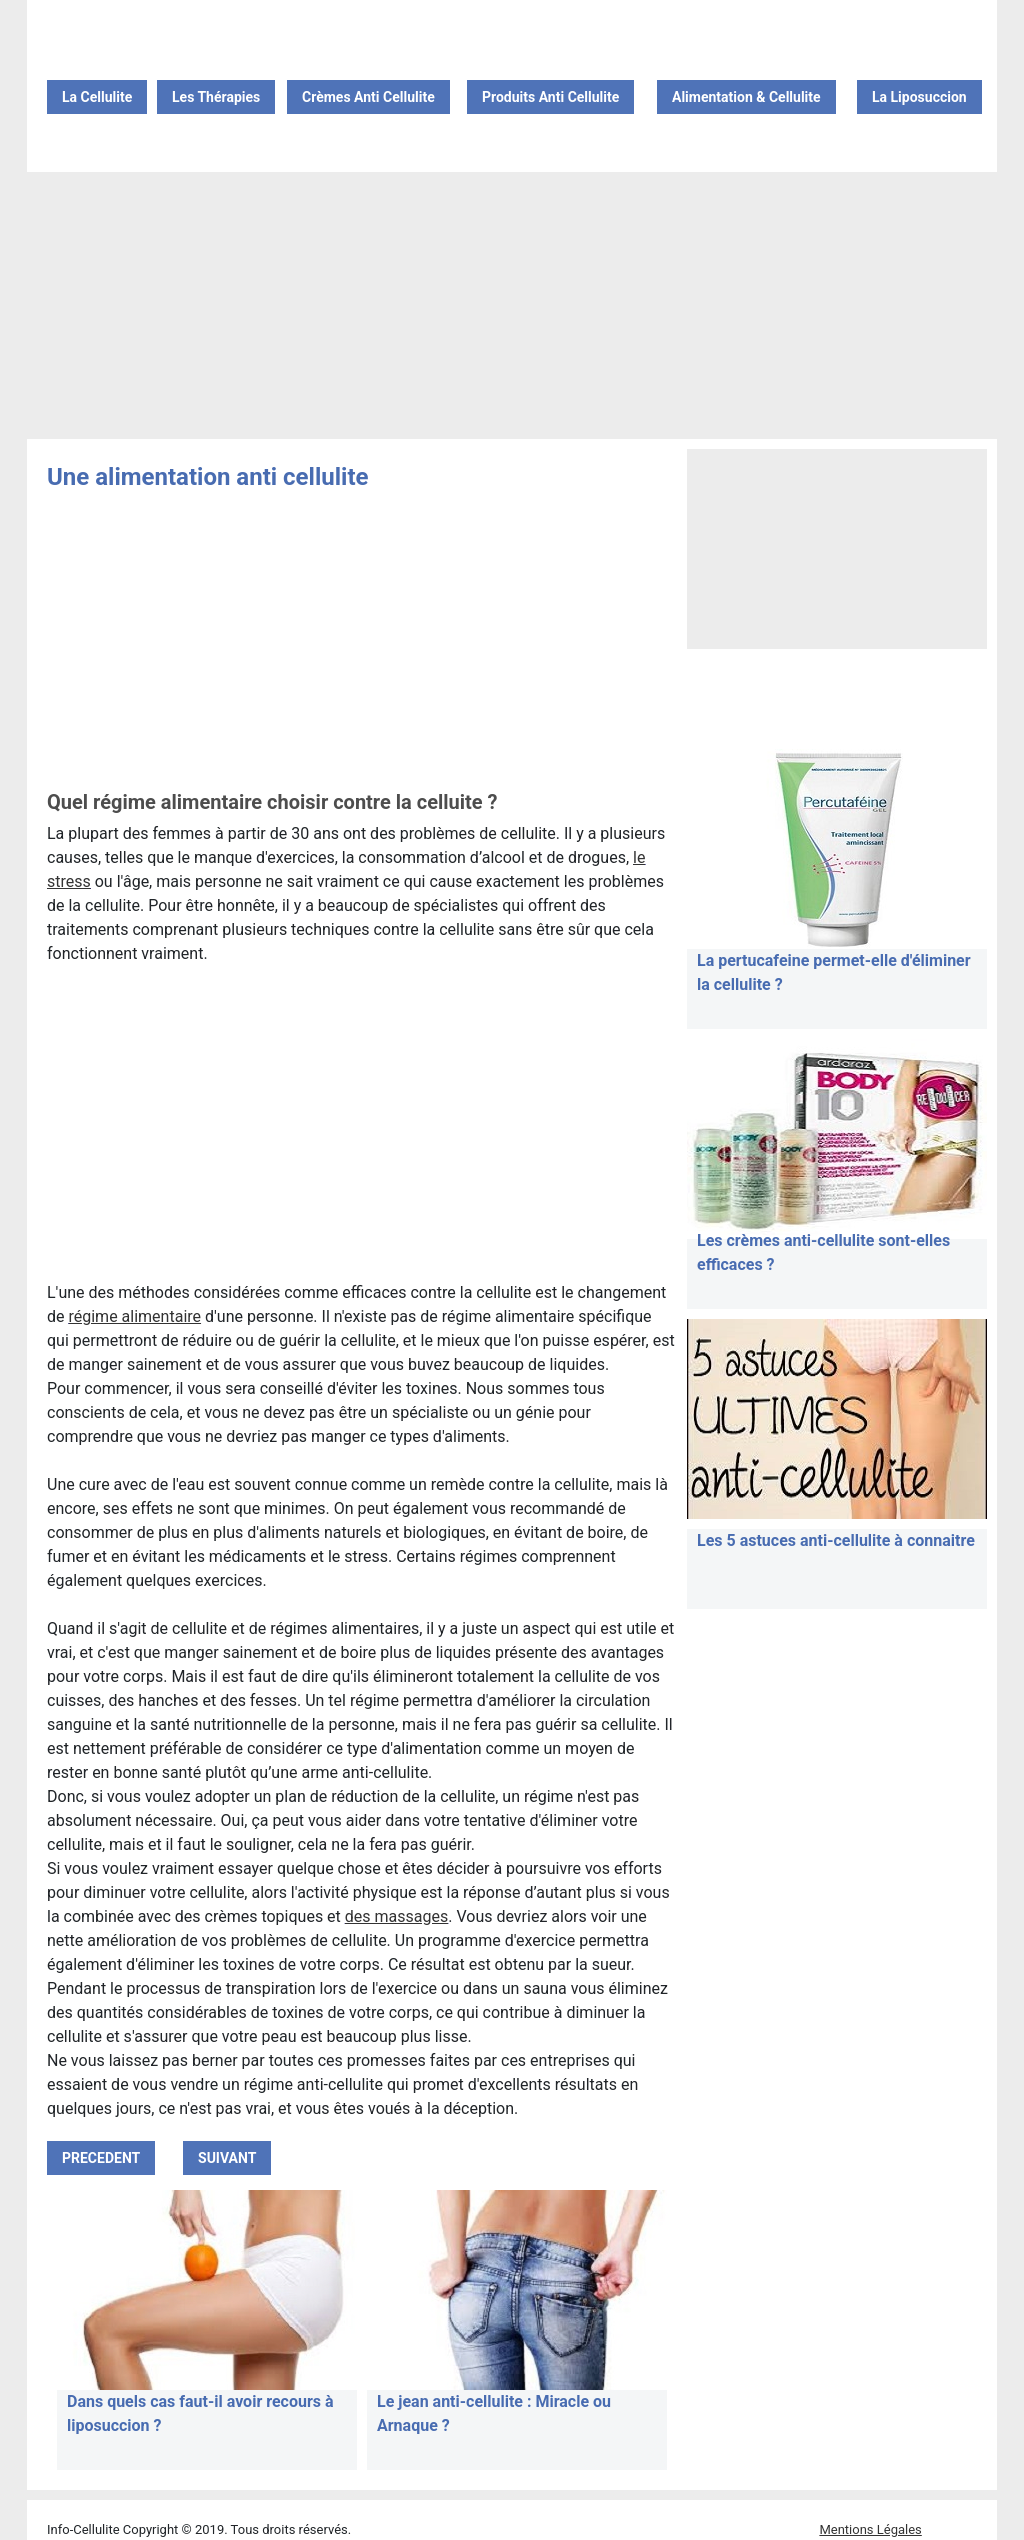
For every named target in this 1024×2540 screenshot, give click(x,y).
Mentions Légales (870, 2529)
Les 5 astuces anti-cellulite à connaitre (836, 1540)
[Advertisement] (512, 307)
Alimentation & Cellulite (746, 97)
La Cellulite (97, 97)
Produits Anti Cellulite (550, 97)
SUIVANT (227, 2158)
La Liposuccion (919, 97)
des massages (396, 1916)
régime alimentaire (134, 1316)
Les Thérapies (216, 97)
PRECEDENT (101, 2158)
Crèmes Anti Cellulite (368, 97)
